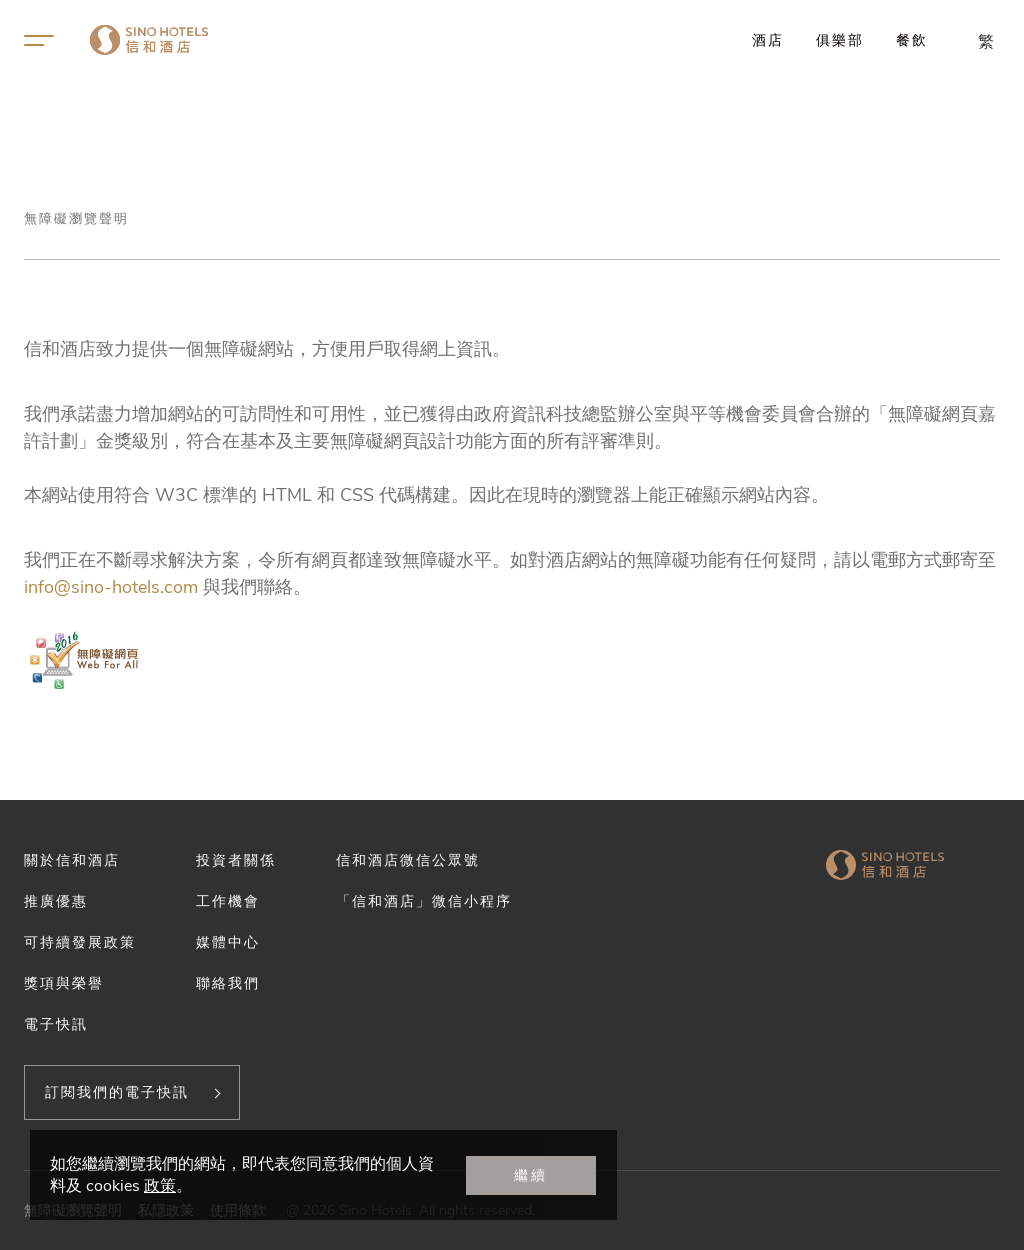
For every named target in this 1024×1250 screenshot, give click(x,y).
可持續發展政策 (80, 942)
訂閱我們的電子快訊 (117, 1092)
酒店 (768, 40)
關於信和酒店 (72, 860)
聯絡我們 (228, 983)
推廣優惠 (56, 901)
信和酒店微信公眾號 (408, 860)
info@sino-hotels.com (111, 587)
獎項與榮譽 (64, 983)
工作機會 (228, 901)
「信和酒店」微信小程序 (424, 901)
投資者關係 (236, 860)
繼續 (531, 1175)
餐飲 (912, 40)
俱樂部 (840, 40)
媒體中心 (228, 942)
